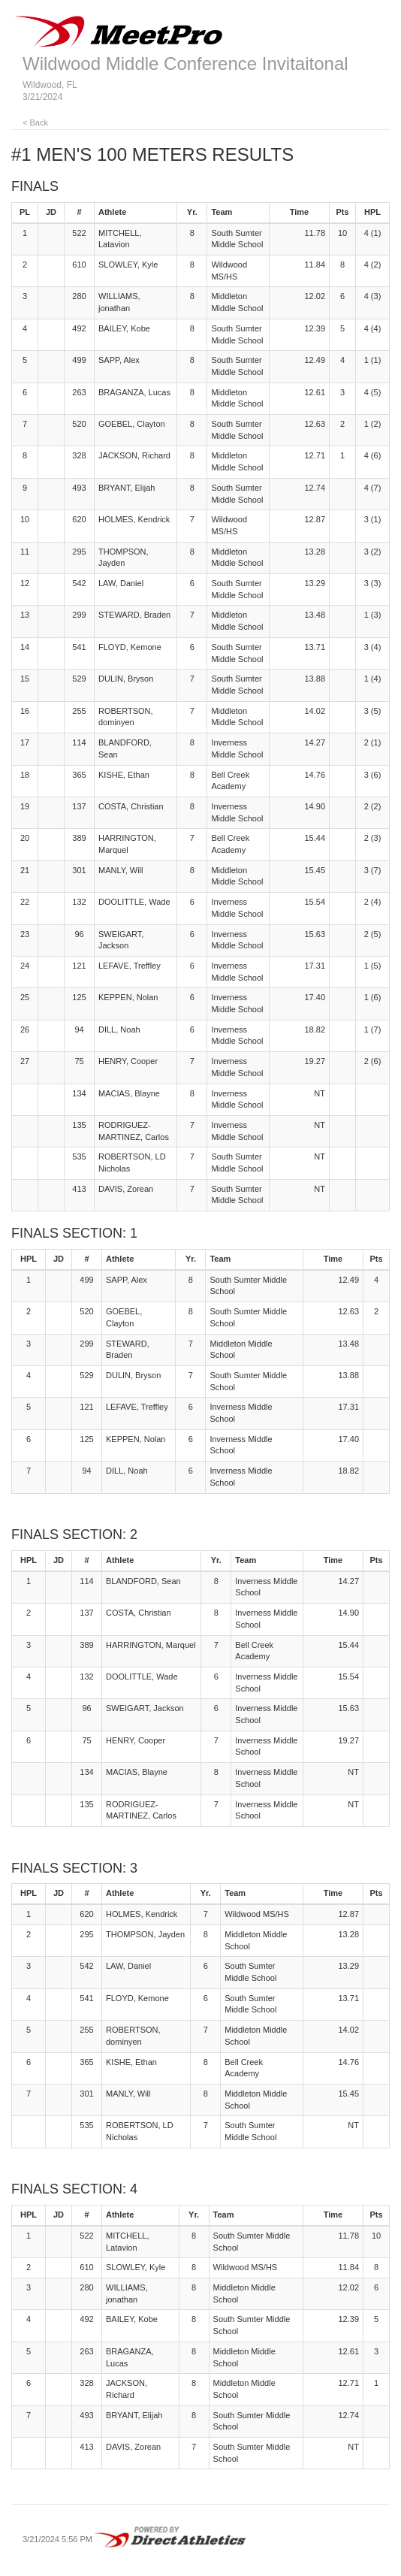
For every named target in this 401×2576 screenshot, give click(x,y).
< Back (35, 122)
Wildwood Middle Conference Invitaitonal (185, 63)
